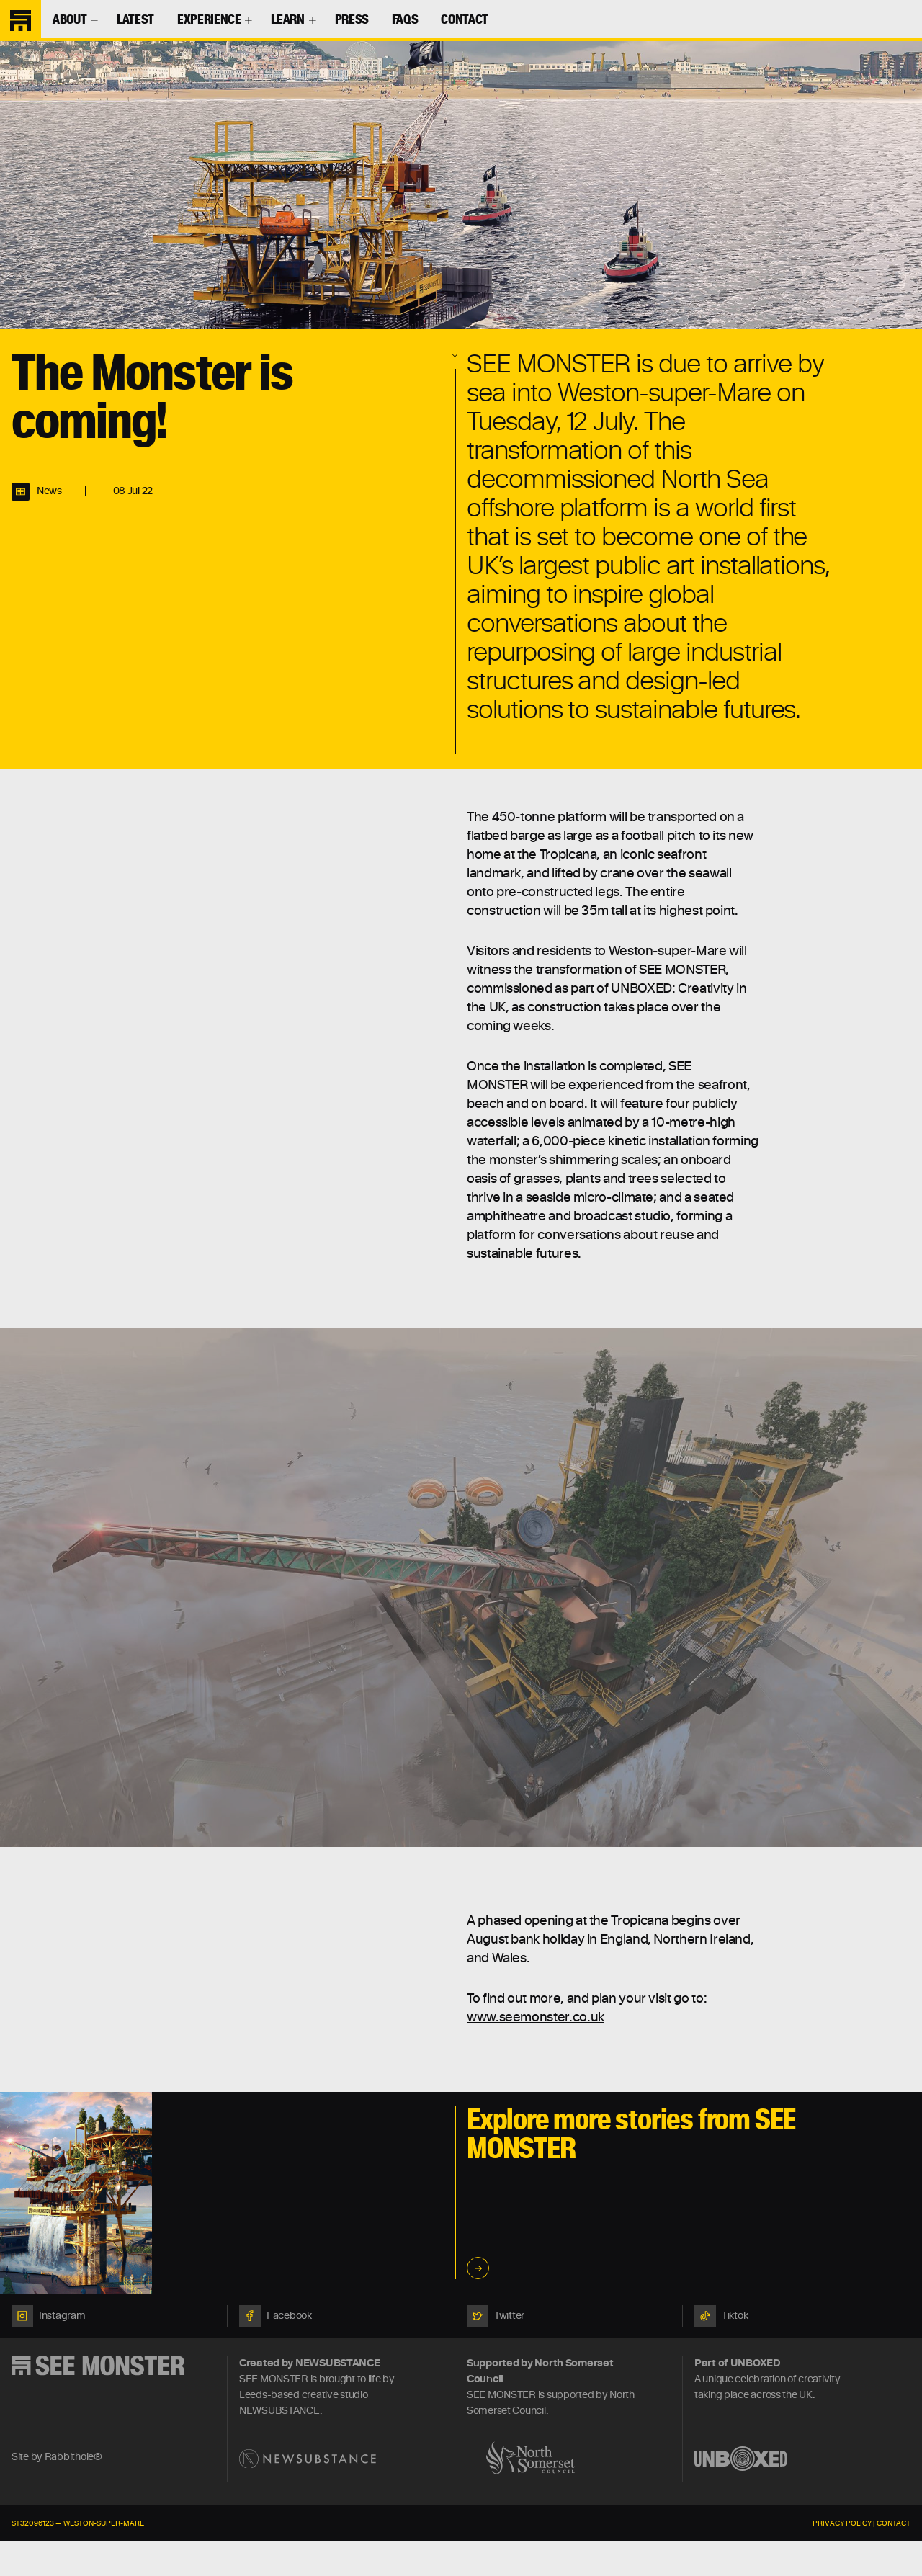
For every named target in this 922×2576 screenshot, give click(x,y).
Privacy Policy (842, 2523)
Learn (287, 20)
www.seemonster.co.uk (535, 2017)
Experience (209, 20)
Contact (464, 20)
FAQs (405, 20)
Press (352, 20)
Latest (135, 20)
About (69, 20)
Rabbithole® (73, 2457)
